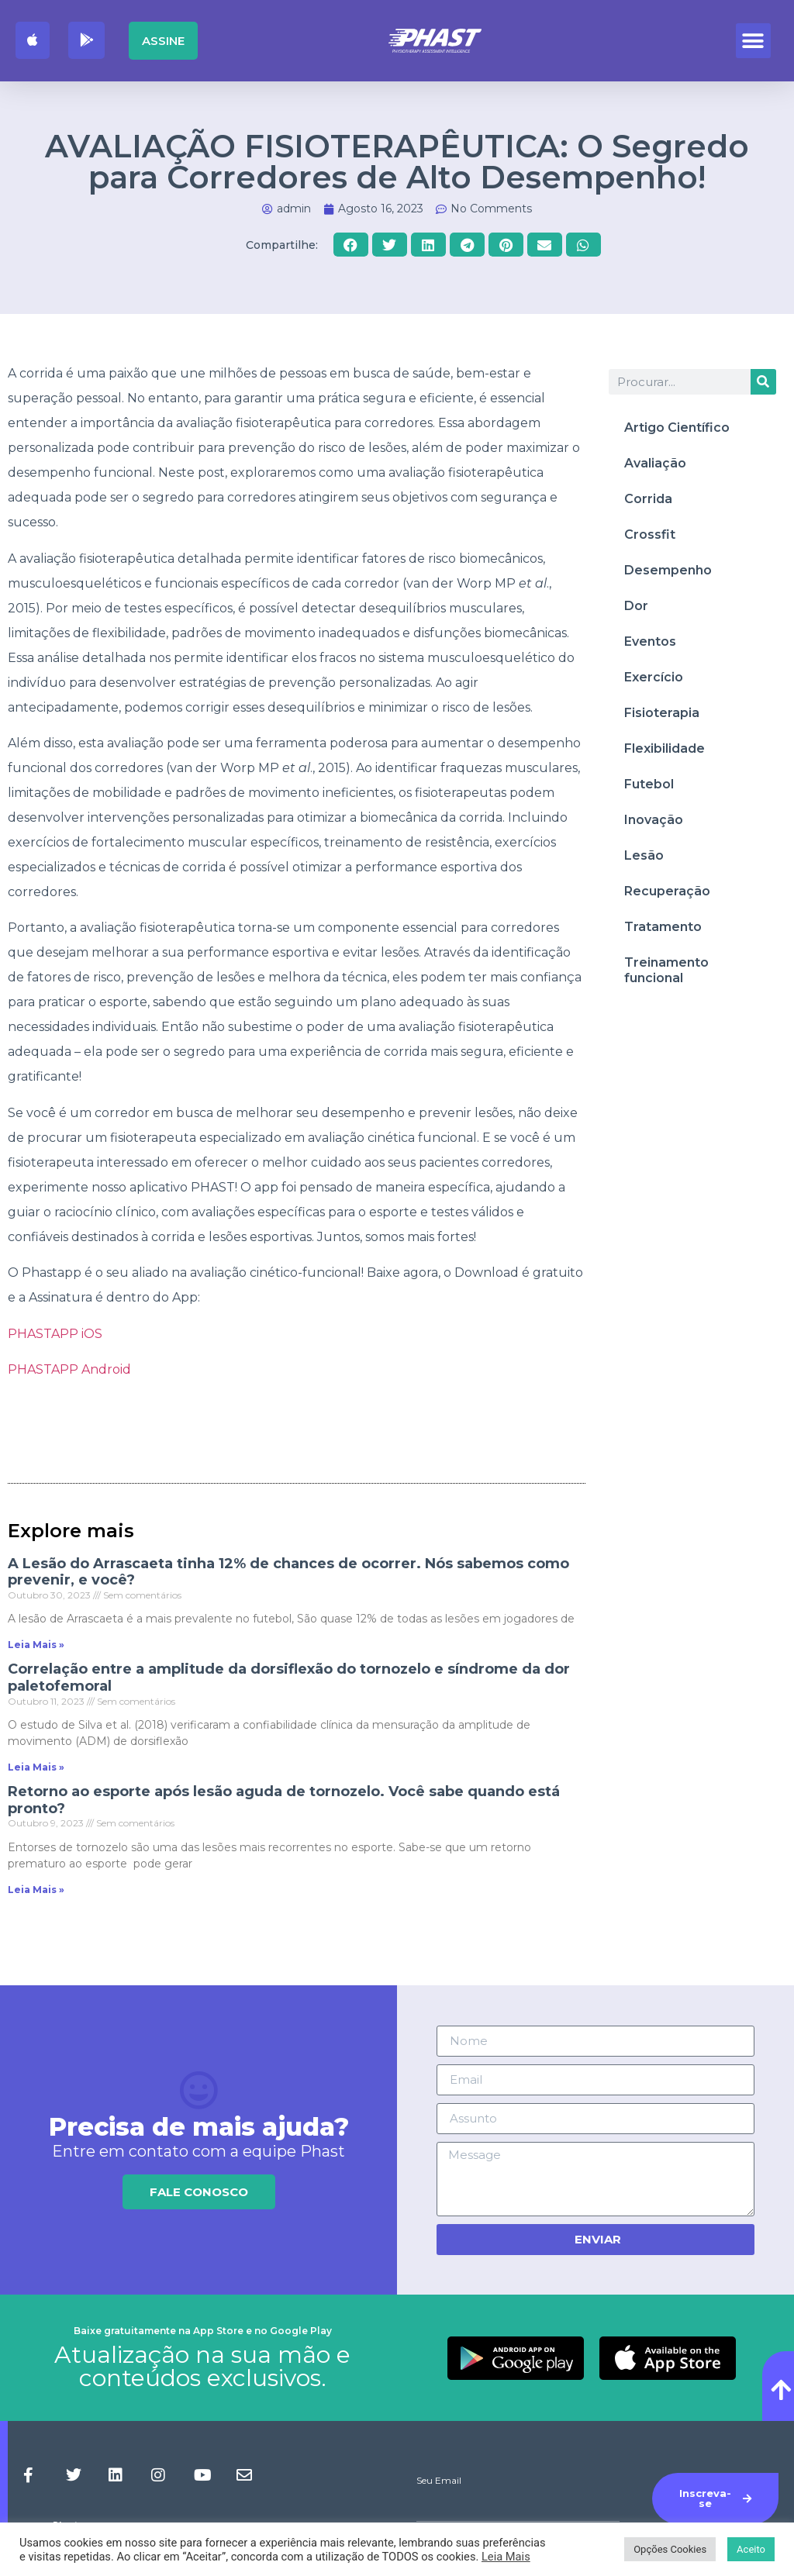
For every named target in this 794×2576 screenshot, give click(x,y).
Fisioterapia (661, 712)
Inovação (653, 819)
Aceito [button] (751, 2549)
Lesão (644, 855)
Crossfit (649, 534)
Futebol (649, 784)
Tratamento (663, 926)
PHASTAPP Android (71, 1369)
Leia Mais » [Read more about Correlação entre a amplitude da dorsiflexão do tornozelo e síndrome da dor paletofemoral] (36, 1767)
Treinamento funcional (666, 970)
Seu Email (438, 2480)
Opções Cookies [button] (669, 2549)
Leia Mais (506, 2557)
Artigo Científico (677, 427)
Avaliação (655, 463)
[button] (753, 40)
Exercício (653, 677)
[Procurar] (763, 382)
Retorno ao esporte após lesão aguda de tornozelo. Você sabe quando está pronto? (284, 1800)
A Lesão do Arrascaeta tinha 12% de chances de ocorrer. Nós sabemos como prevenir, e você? (288, 1572)
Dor (636, 605)
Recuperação (667, 891)
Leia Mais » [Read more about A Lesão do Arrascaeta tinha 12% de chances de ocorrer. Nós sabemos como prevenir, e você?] (36, 1644)
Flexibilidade (664, 748)
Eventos (650, 641)
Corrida (648, 498)
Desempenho (668, 570)
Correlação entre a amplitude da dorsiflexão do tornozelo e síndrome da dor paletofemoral (289, 1677)
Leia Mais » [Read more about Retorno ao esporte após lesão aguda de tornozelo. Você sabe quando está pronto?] (36, 1889)
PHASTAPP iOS (56, 1333)
